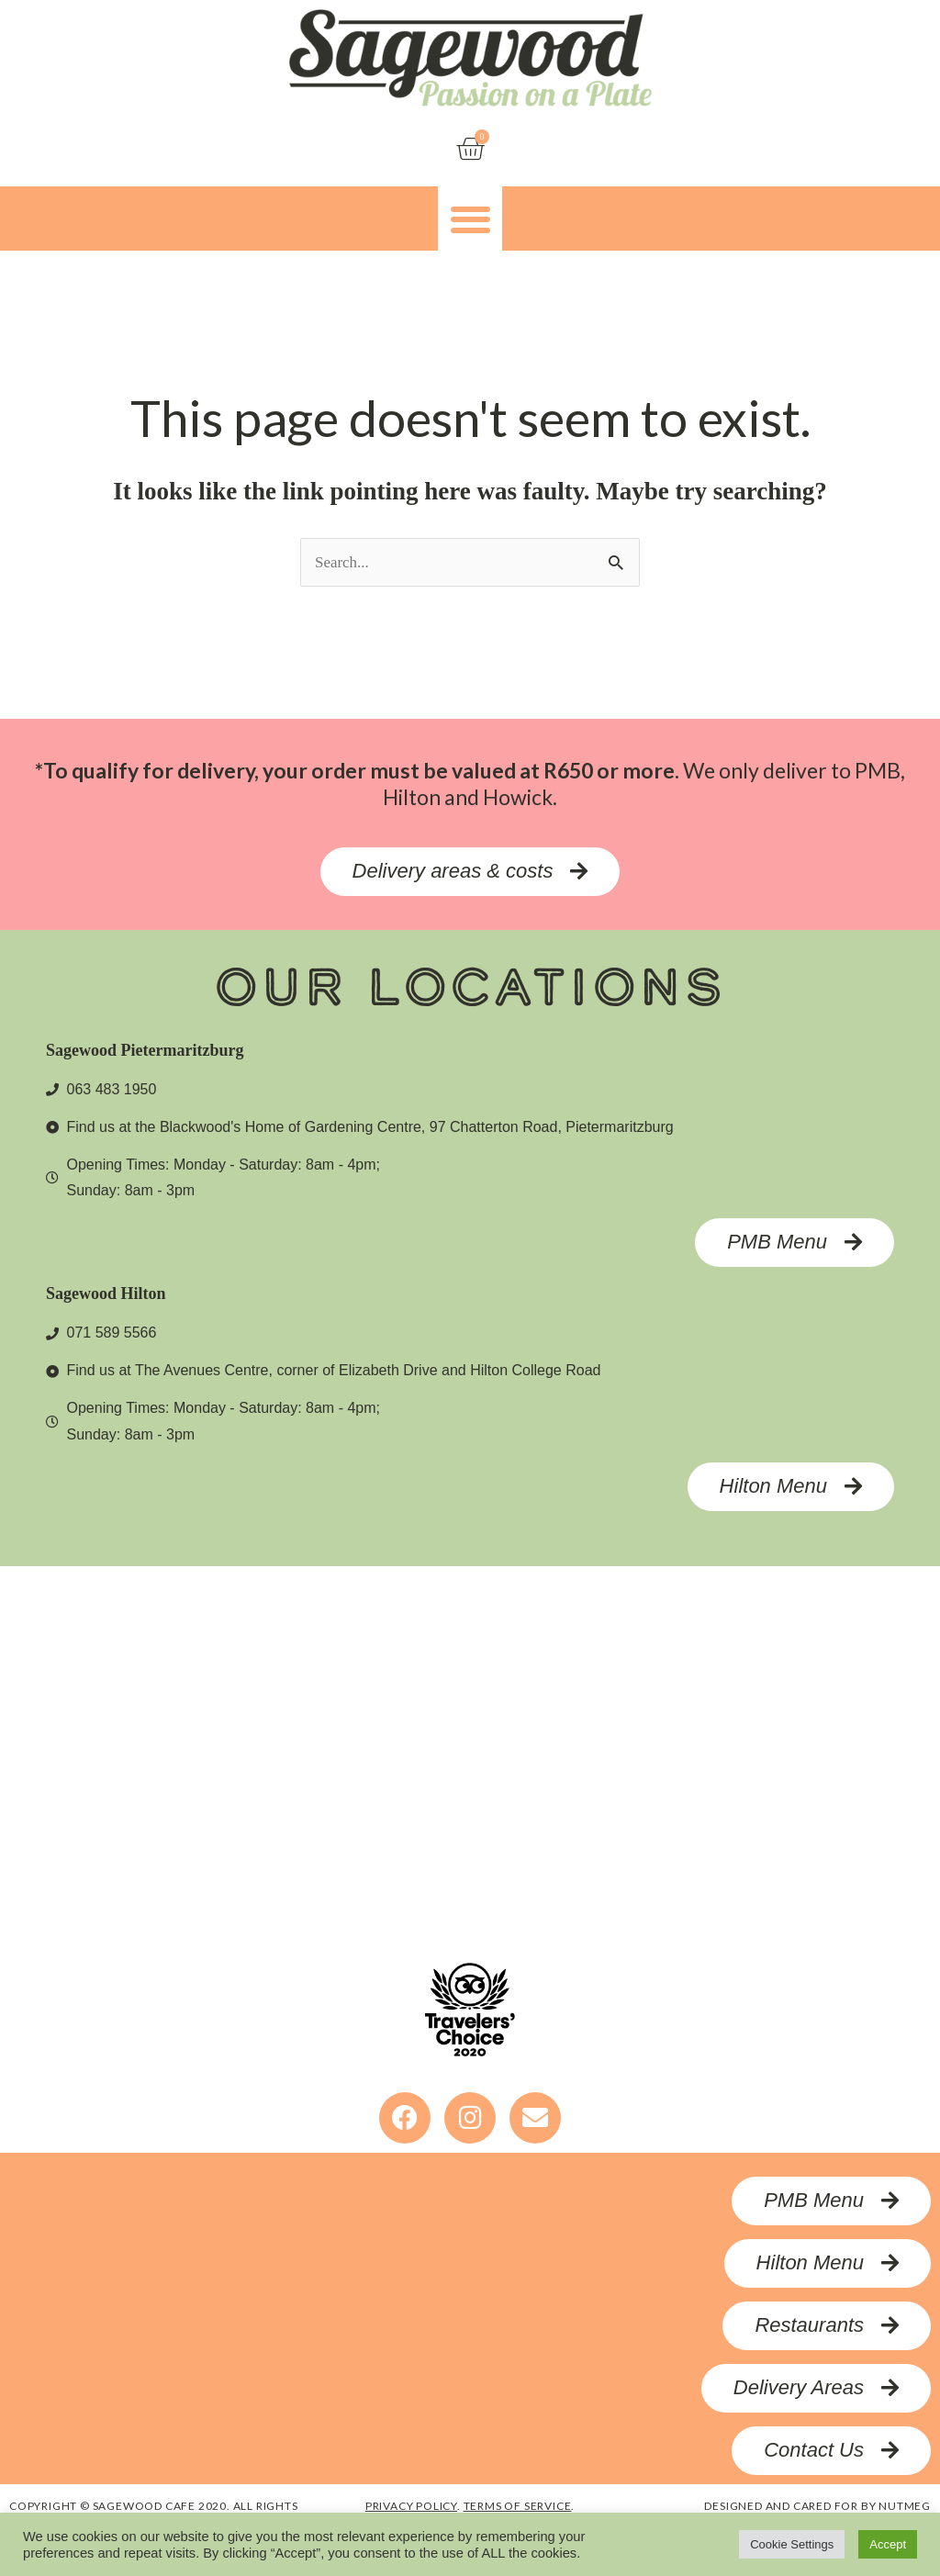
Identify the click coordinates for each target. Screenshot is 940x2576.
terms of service (518, 2507)
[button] (470, 219)
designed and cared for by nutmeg (817, 2507)
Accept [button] (887, 2544)
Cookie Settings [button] (792, 2544)
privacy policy (411, 2507)
